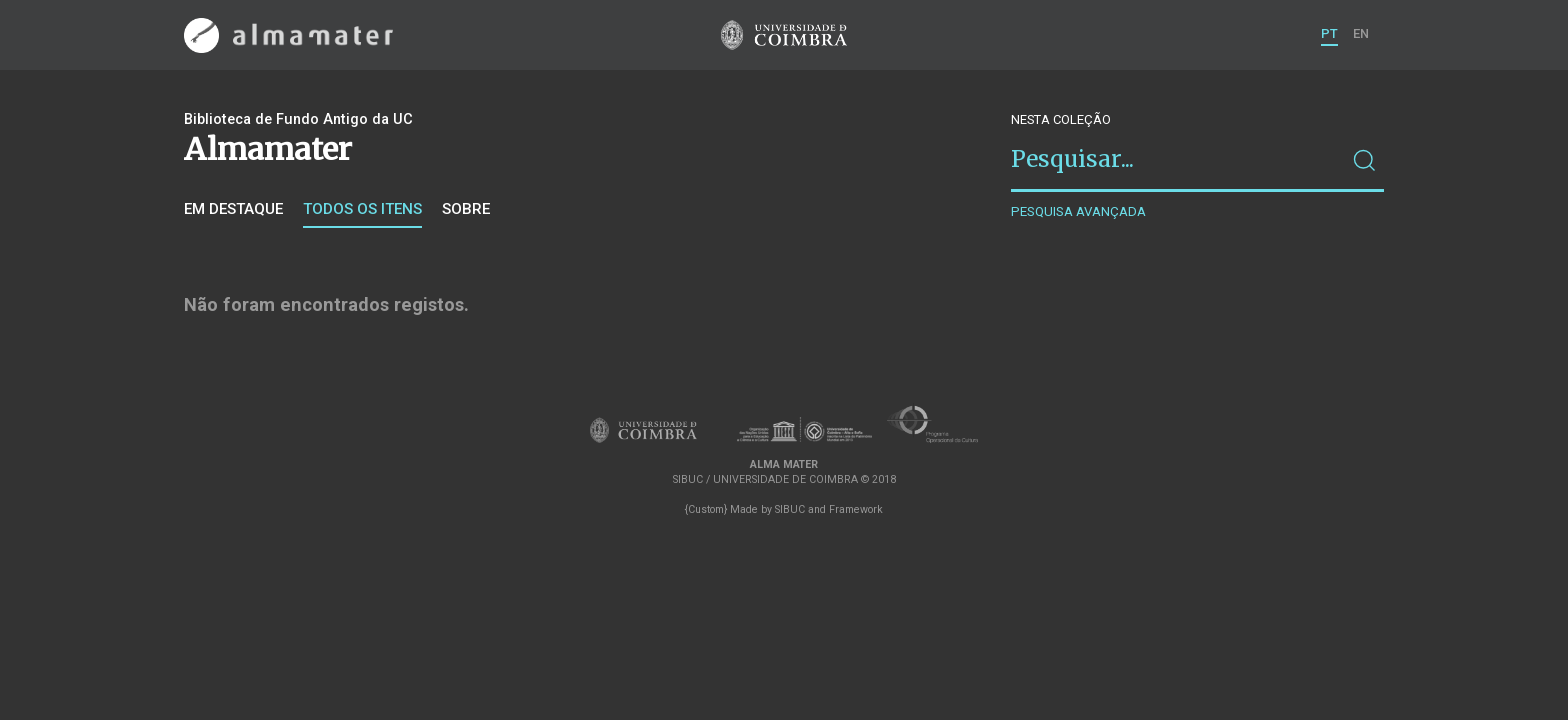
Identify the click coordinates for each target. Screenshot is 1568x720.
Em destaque (233, 209)
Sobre (466, 209)
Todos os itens (362, 209)
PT (1329, 33)
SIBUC (790, 509)
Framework (856, 509)
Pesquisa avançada (1078, 211)
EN (1361, 33)
